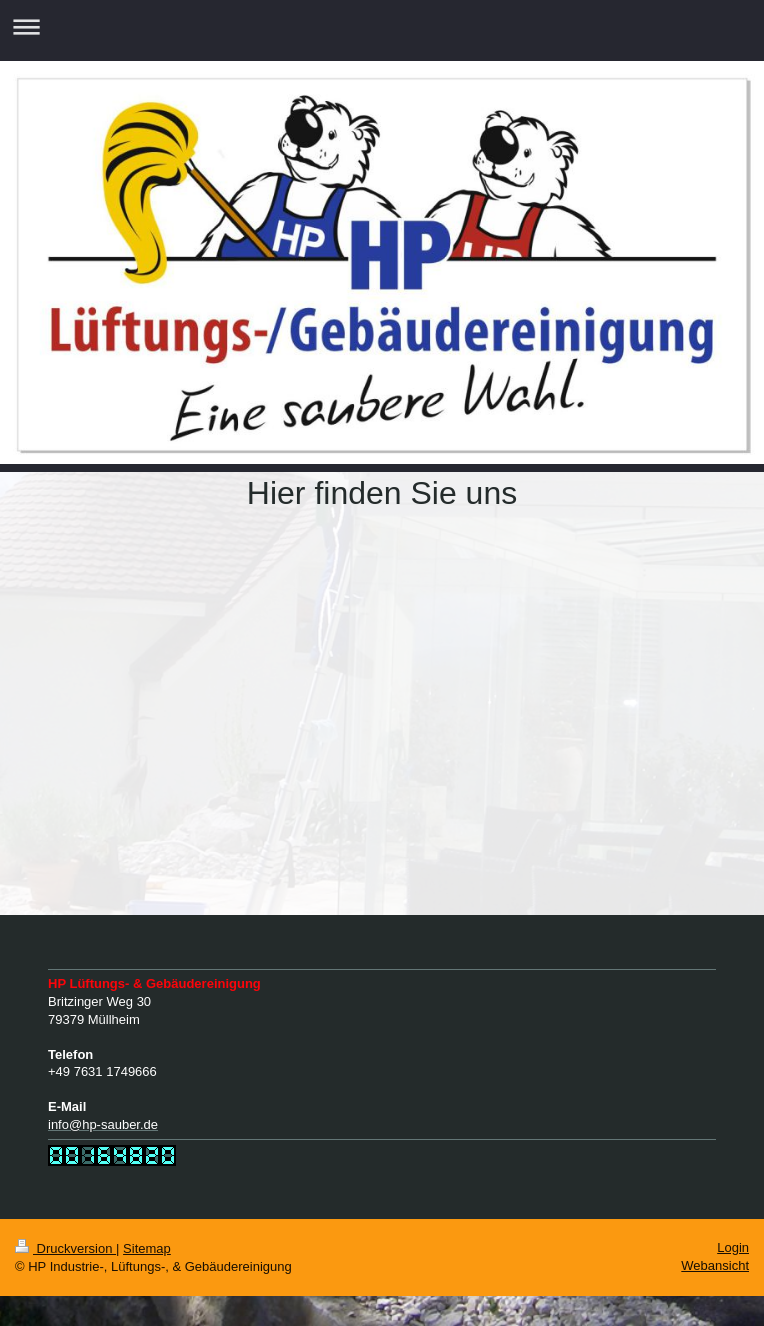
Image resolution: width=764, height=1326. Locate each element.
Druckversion (65, 1248)
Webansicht (715, 1265)
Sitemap (147, 1248)
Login (733, 1247)
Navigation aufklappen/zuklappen (382, 26)
